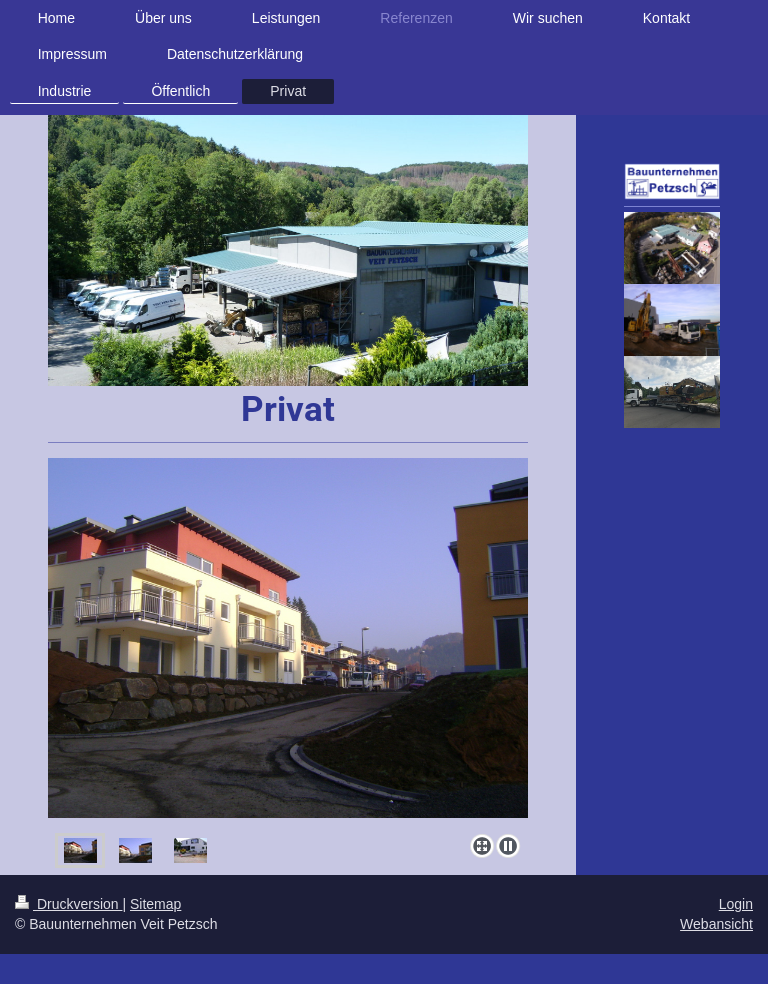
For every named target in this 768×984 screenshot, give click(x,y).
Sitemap (155, 904)
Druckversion (68, 904)
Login (736, 904)
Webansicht (716, 924)
